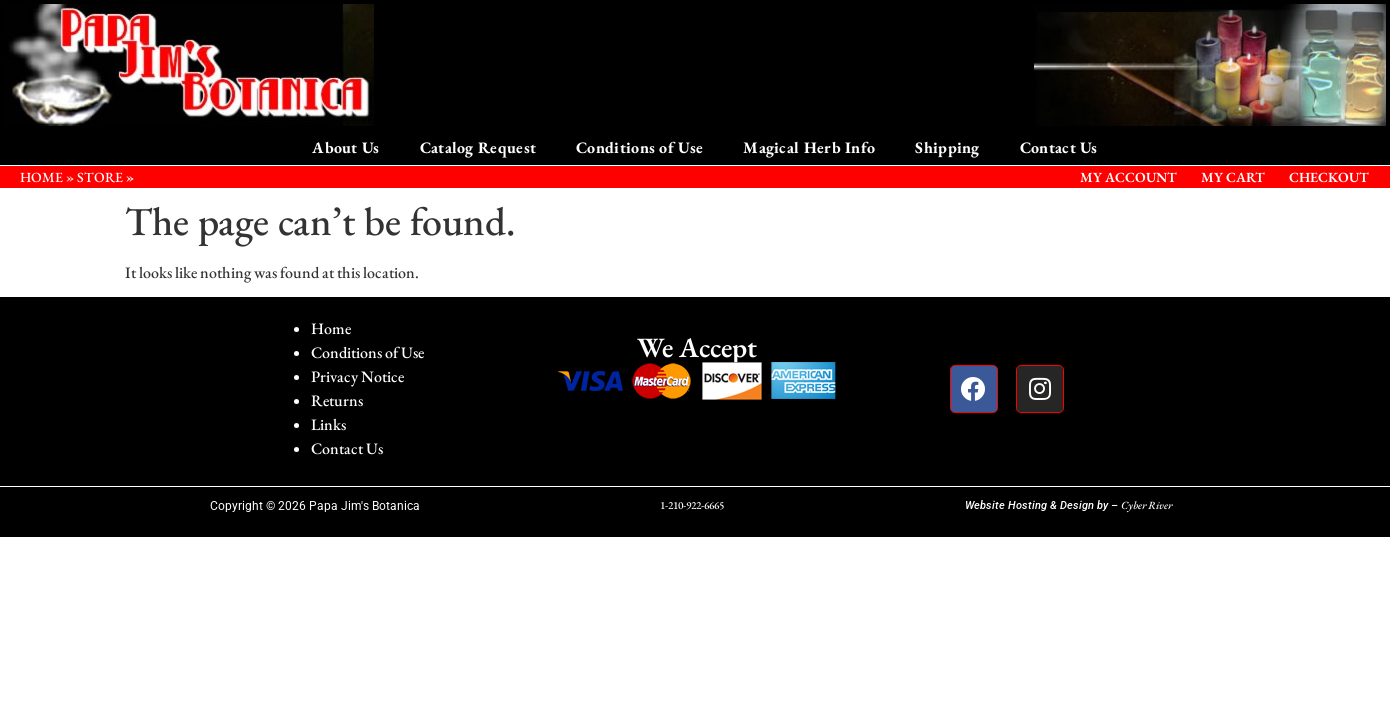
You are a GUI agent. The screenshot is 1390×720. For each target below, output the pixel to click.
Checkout (1329, 177)
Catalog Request (478, 147)
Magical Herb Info (809, 147)
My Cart (1233, 177)
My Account (1128, 177)
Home (331, 328)
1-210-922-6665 (692, 505)
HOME (41, 177)
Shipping (947, 147)
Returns (337, 400)
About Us (345, 147)
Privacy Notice (357, 376)
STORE (100, 177)
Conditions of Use (639, 147)
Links (328, 424)
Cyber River (1146, 505)
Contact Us (1059, 147)
